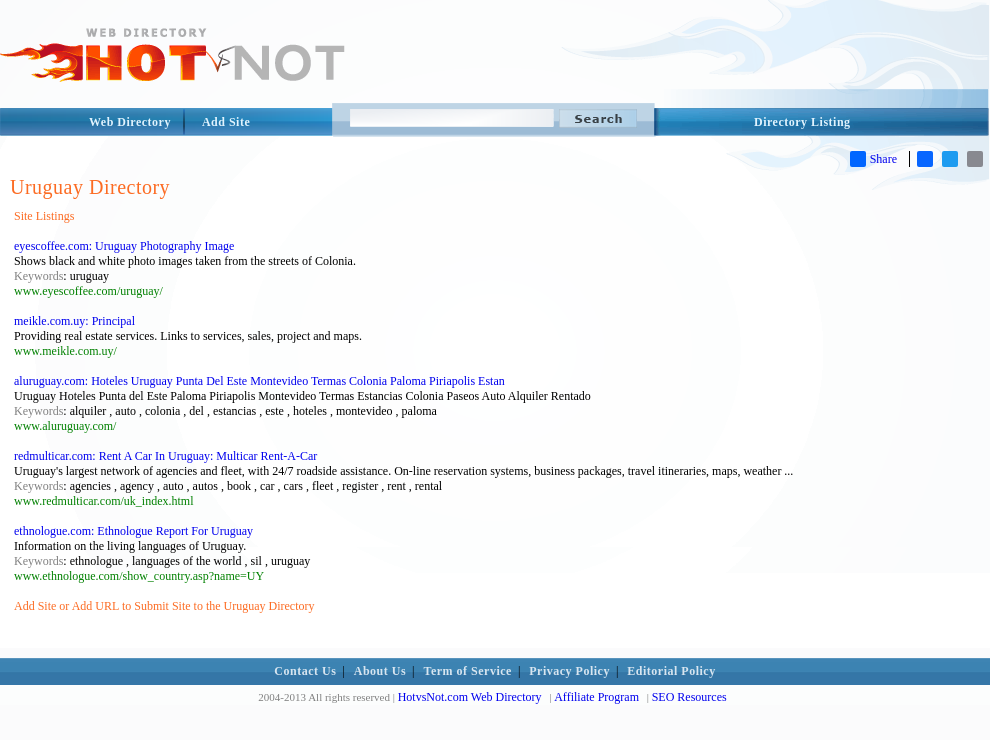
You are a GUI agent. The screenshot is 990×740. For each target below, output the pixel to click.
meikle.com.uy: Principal (74, 321)
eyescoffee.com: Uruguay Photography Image (124, 246)
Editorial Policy (671, 671)
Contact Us (305, 671)
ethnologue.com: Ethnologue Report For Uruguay (133, 531)
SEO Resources (689, 697)
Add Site (226, 122)
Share (873, 159)
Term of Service (468, 671)
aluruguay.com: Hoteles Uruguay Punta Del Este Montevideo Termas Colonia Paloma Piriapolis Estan (259, 381)
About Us (380, 671)
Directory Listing (802, 122)
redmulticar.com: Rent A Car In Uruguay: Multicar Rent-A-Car (165, 456)
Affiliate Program (596, 697)
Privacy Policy (569, 671)
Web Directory (130, 122)
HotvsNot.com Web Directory (470, 697)
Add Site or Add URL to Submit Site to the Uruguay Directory (164, 606)
